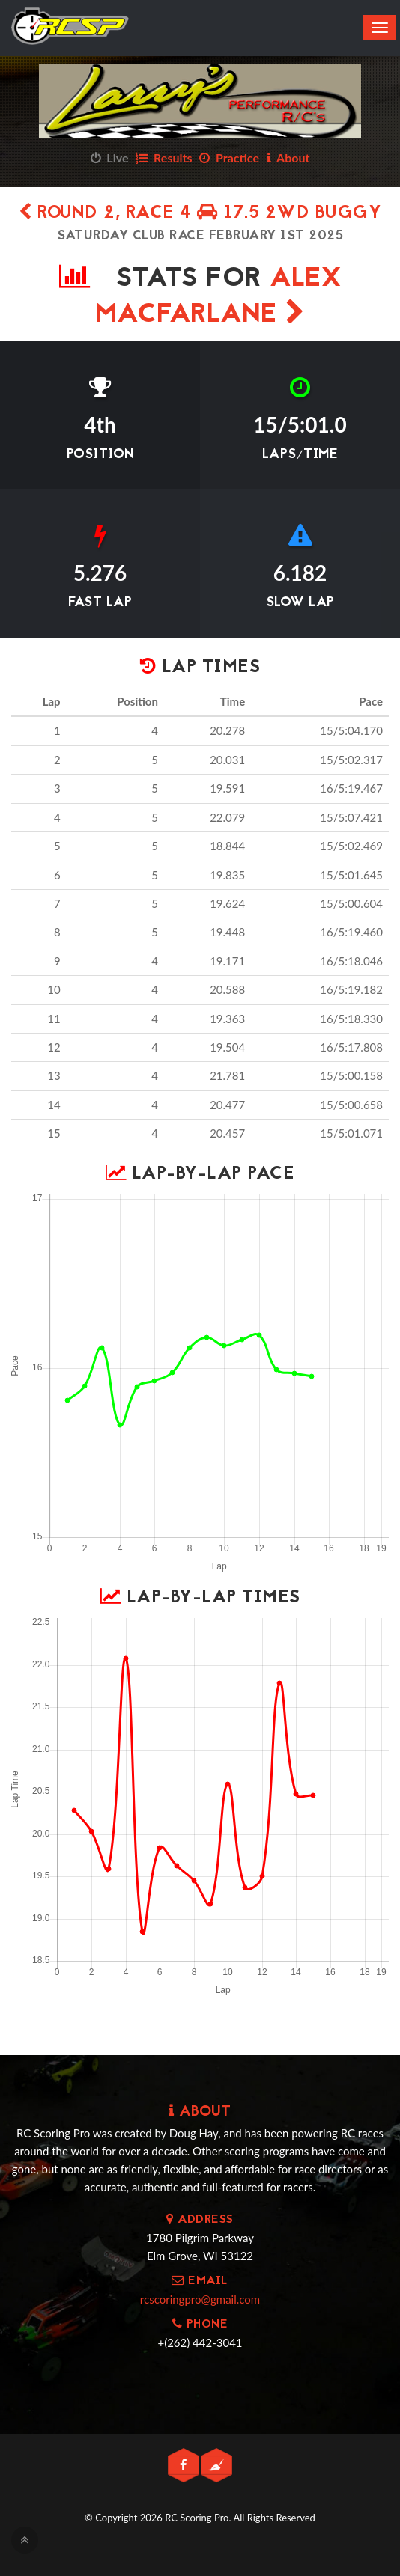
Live (110, 157)
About (288, 157)
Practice (229, 157)
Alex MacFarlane (218, 297)
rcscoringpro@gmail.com (200, 2299)
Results (164, 157)
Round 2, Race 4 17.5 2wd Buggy (200, 214)
